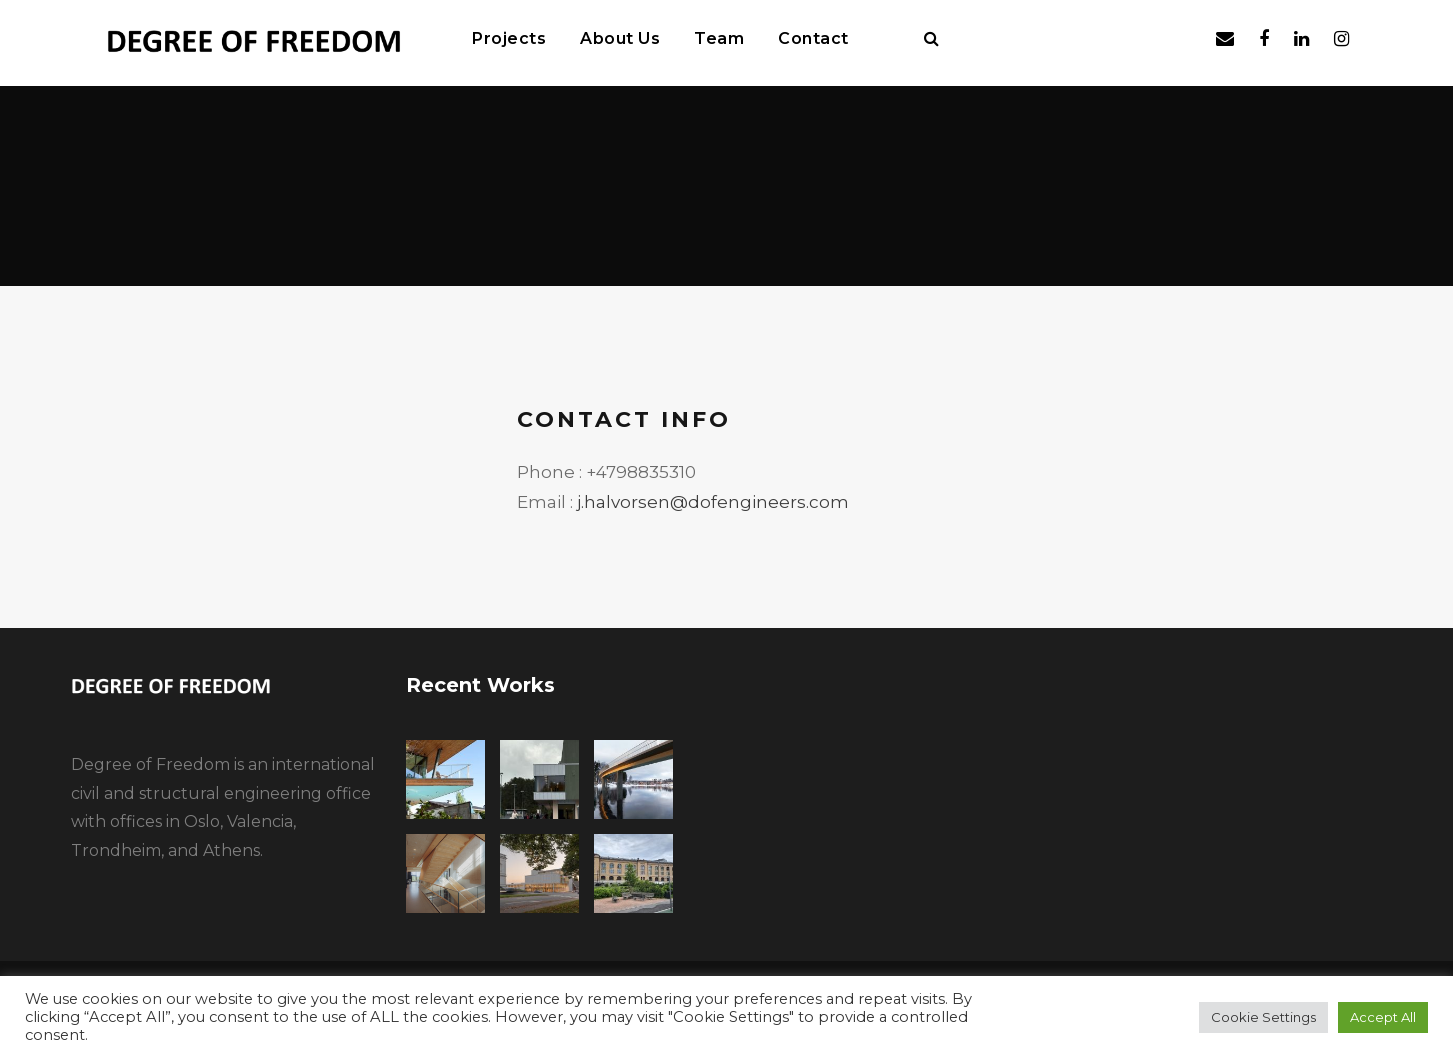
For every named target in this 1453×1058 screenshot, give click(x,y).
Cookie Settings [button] (1263, 1017)
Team (719, 38)
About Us (620, 38)
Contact (813, 38)
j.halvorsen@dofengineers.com (713, 502)
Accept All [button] (1383, 1017)
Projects (509, 38)
